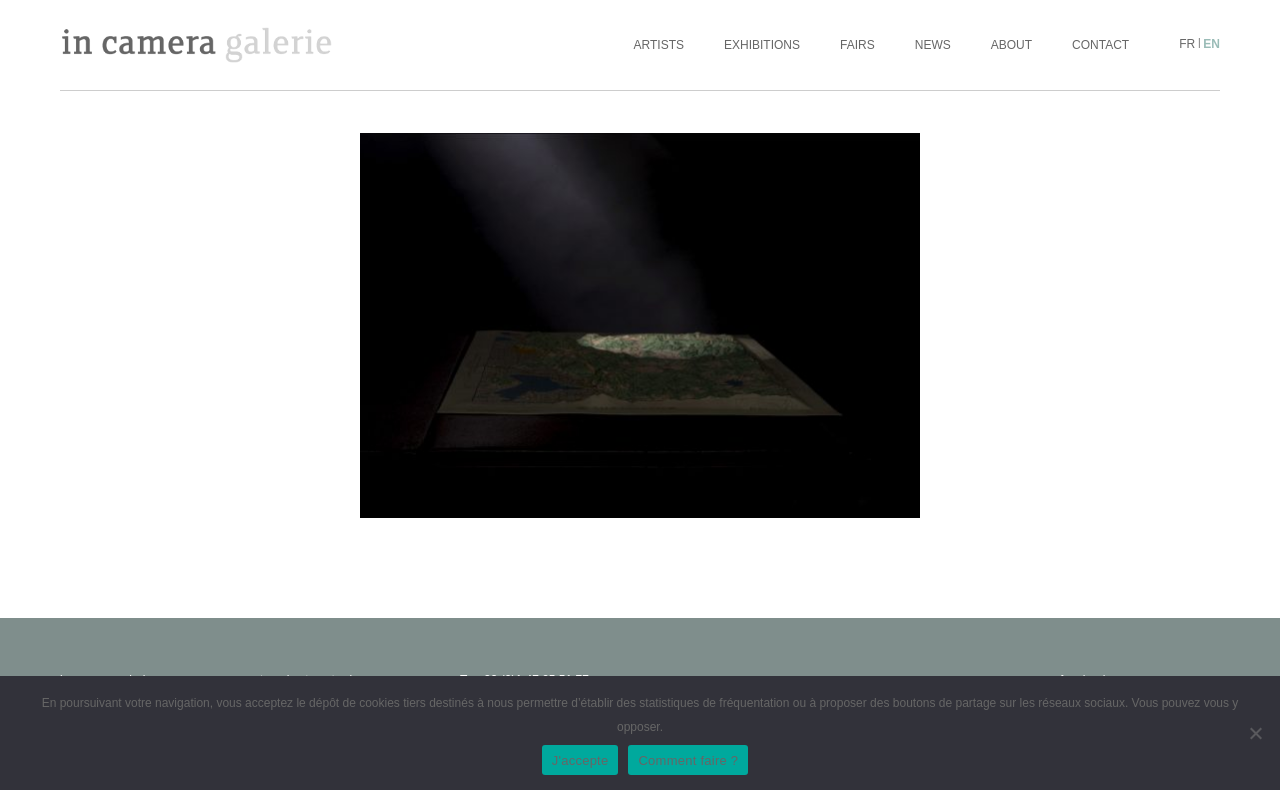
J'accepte (580, 760)
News (933, 45)
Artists (659, 45)
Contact (1100, 45)
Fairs (857, 45)
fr (1187, 44)
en (1211, 44)
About (1011, 45)
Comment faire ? (688, 760)
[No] (1255, 733)
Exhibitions (762, 45)
